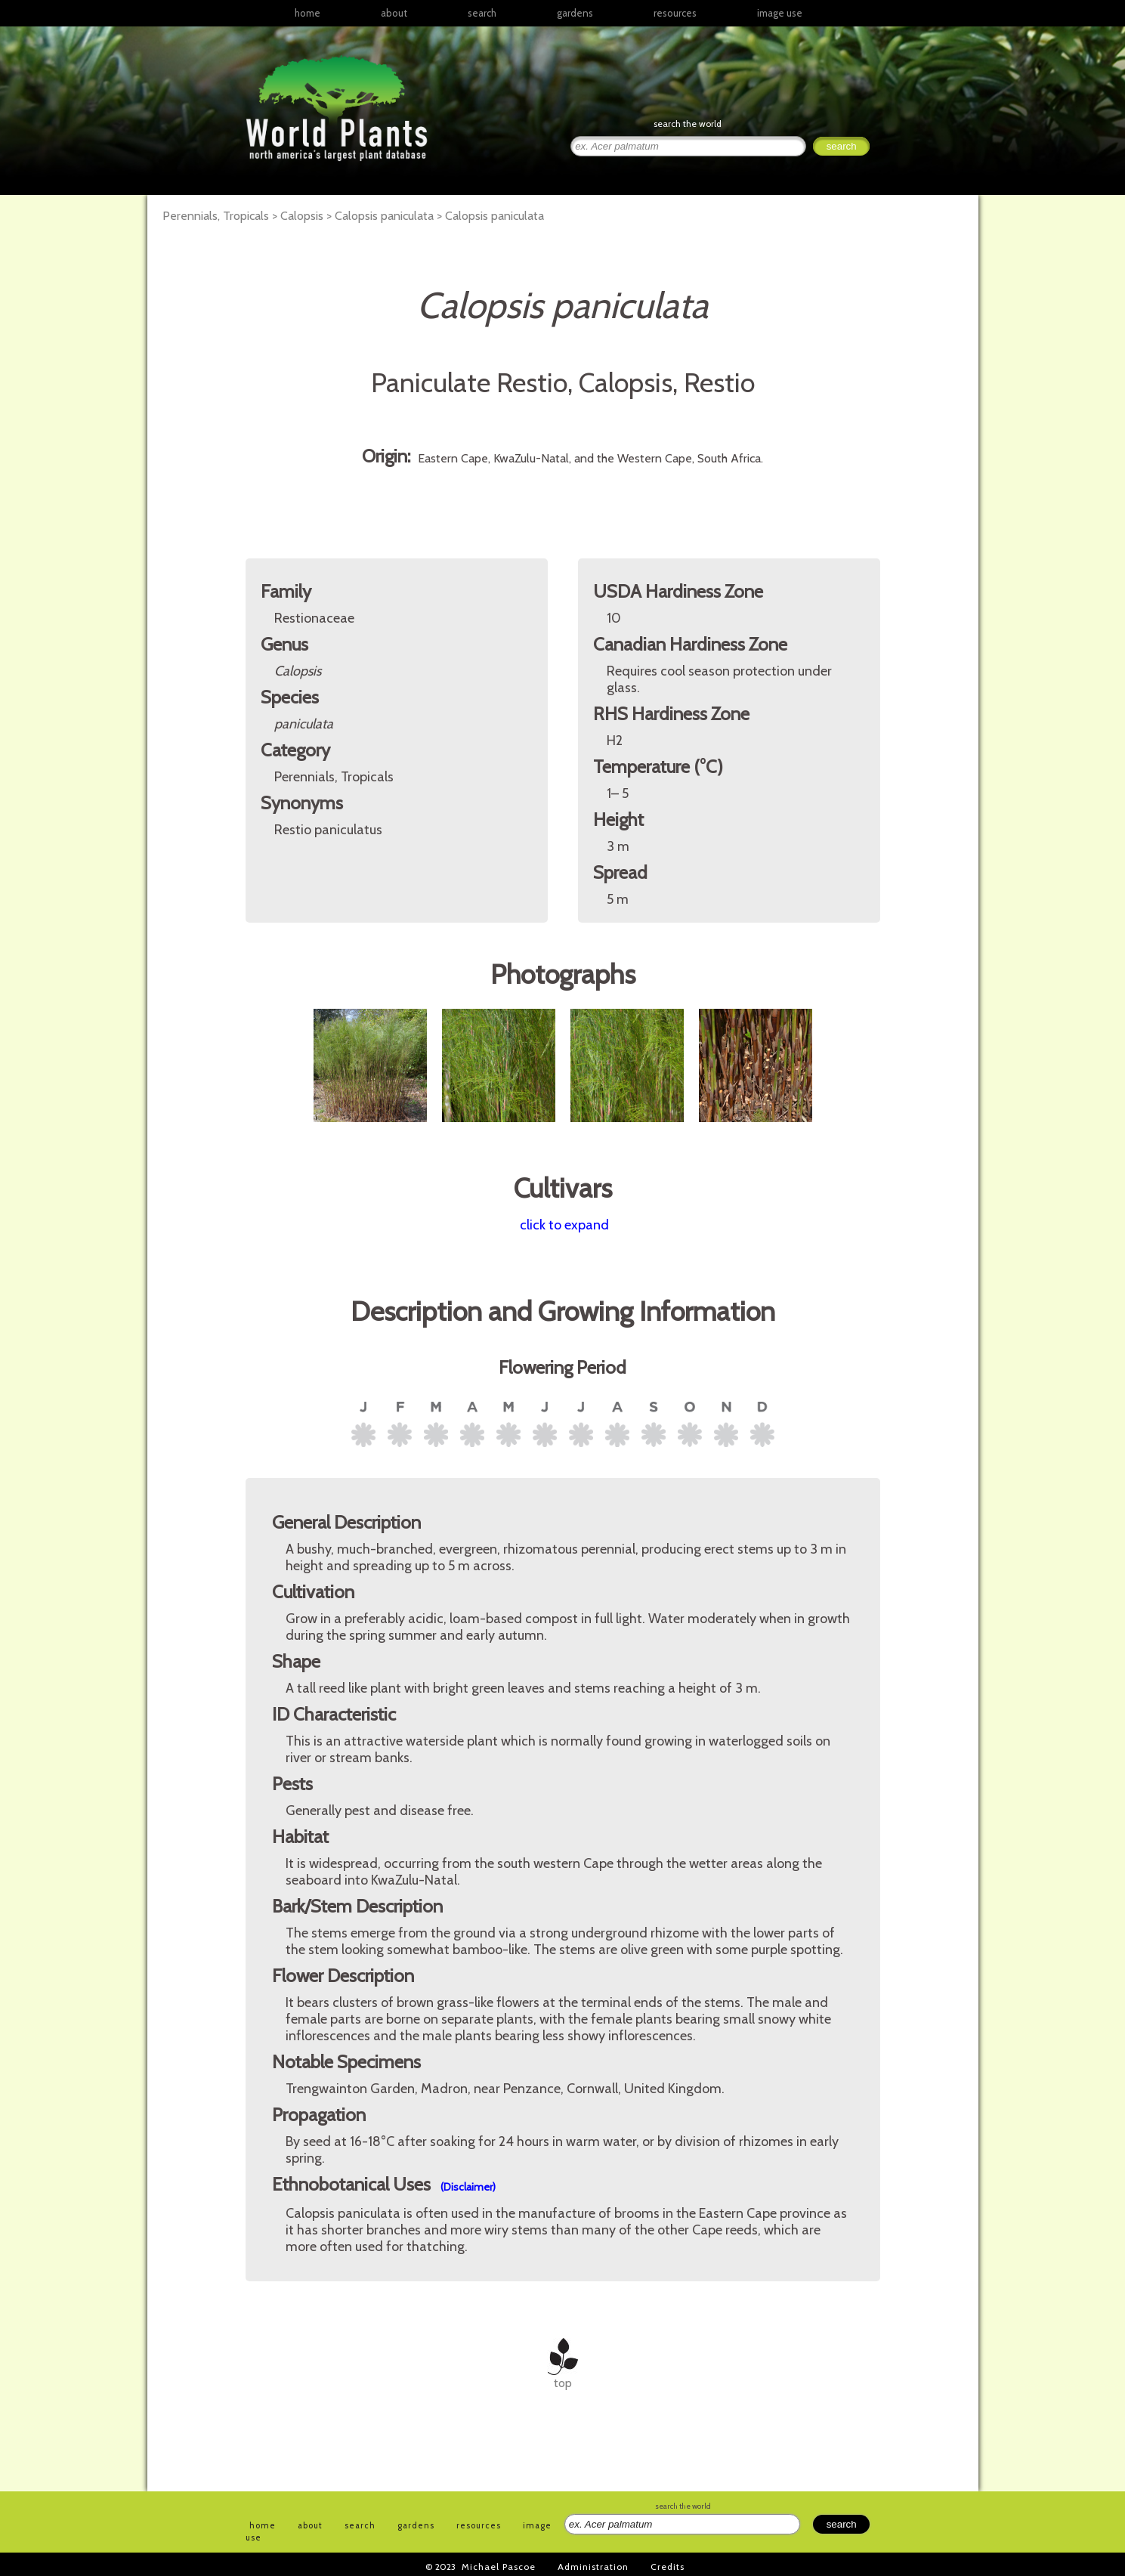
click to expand (564, 1225)
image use (779, 13)
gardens (575, 13)
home (307, 13)
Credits (668, 2566)
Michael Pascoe (499, 2566)
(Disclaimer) (468, 2187)
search (482, 13)
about (394, 13)
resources (478, 2525)
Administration (593, 2566)
